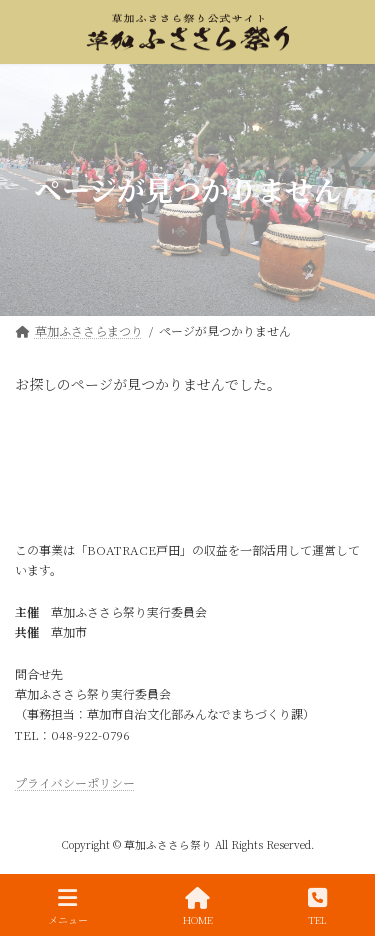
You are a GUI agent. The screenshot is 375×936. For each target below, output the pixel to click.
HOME (198, 906)
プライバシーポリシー (75, 782)
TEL (317, 906)
